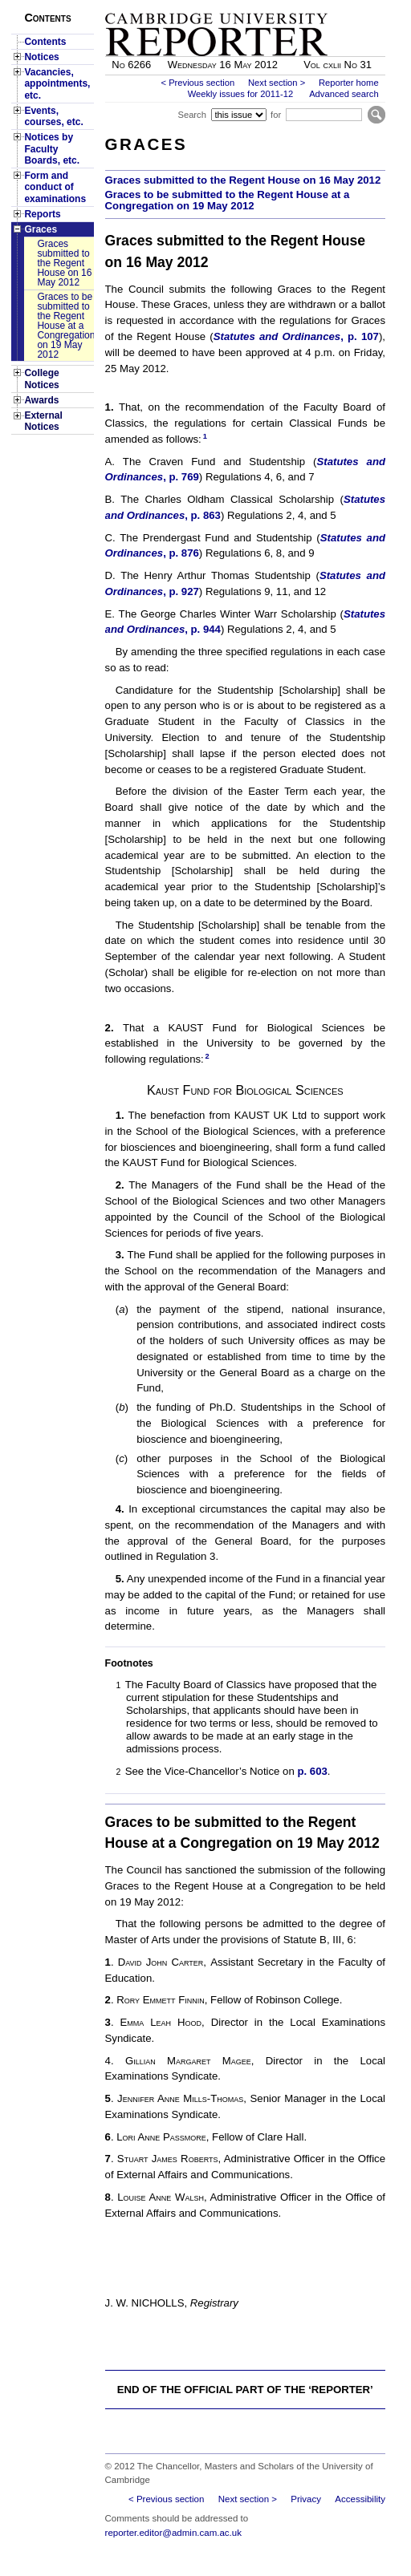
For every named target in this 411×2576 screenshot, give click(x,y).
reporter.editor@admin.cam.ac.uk (173, 2533)
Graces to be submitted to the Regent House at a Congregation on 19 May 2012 (65, 325)
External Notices (43, 421)
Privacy (306, 2499)
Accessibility (360, 2499)
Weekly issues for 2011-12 (241, 94)
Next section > (276, 82)
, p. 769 (181, 477)
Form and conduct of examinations (55, 187)
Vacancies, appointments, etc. (57, 84)
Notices (41, 57)
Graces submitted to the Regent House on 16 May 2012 (64, 263)
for (276, 114)
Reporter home (349, 82)
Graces (40, 229)
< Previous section (197, 82)
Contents (45, 41)
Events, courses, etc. (53, 116)
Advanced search (343, 94)
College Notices (41, 378)
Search (191, 114)
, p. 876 (181, 553)
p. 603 (312, 1771)
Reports (42, 214)
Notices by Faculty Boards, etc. (51, 149)
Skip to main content (343, 5)
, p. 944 (203, 629)
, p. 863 (203, 515)
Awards (41, 400)
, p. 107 (359, 336)
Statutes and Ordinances (277, 336)
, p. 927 (181, 591)
